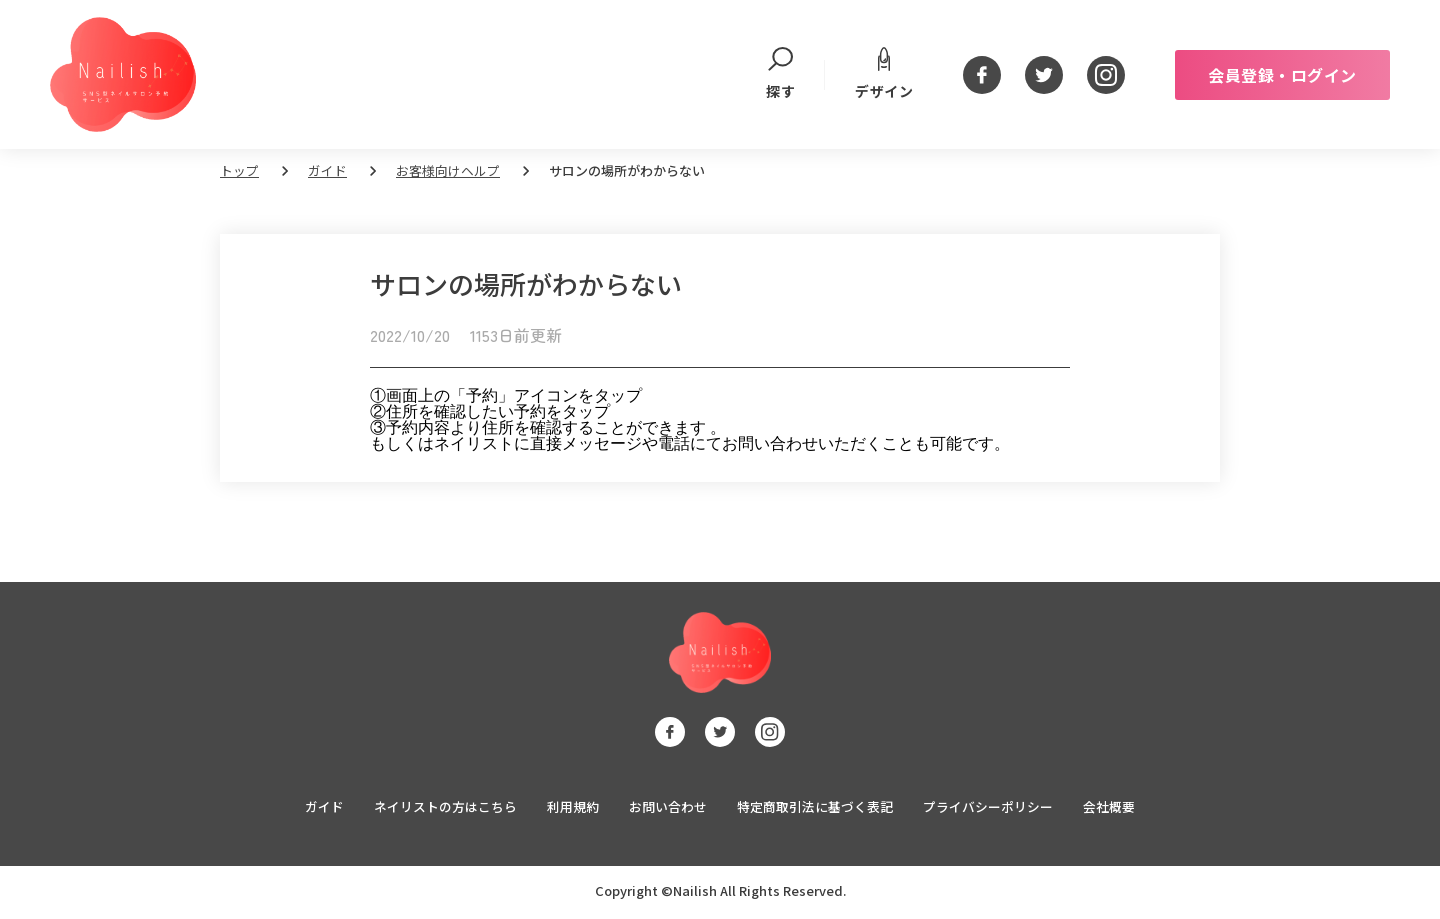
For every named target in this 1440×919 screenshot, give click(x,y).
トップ (239, 170)
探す (780, 74)
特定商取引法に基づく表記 (815, 809)
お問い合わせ (668, 809)
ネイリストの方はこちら (445, 809)
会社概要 (1109, 809)
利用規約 (573, 809)
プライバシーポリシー (988, 809)
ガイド (327, 170)
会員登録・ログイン (1282, 75)
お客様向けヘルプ (448, 170)
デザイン (884, 74)
